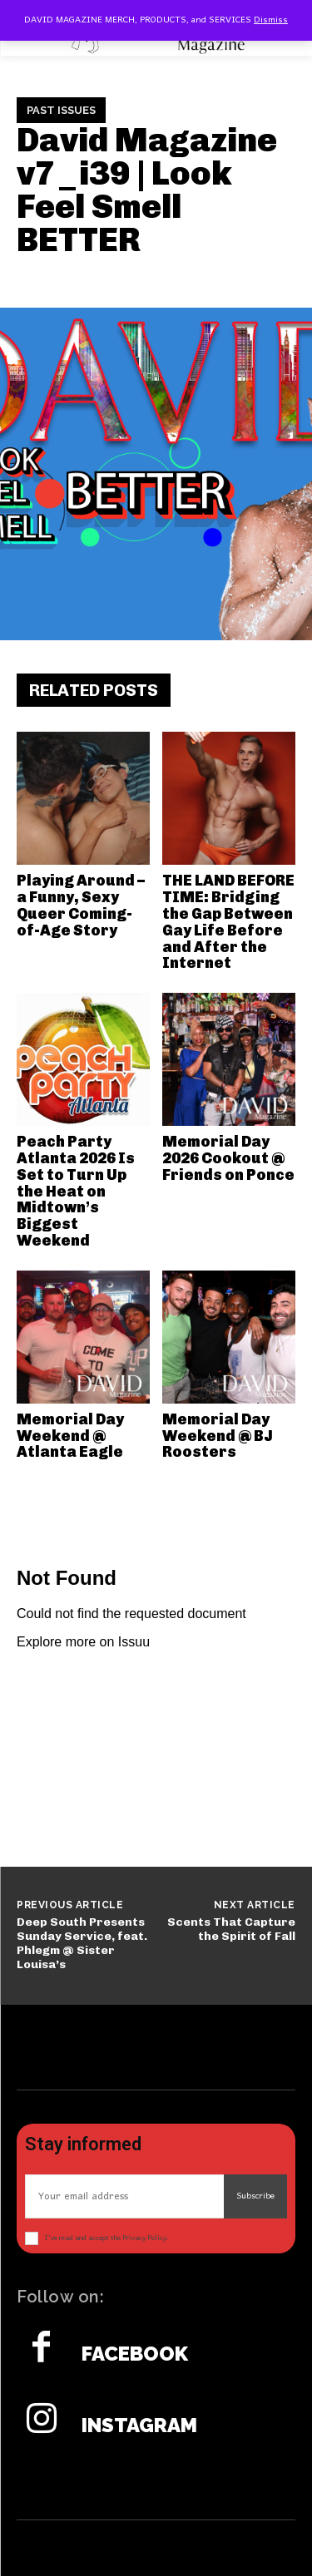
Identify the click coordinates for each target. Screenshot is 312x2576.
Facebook (135, 2354)
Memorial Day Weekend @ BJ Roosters (217, 1436)
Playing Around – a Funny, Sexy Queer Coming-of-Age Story (81, 905)
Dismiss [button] (271, 20)
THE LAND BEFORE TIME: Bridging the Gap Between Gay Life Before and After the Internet (228, 921)
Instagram (139, 2425)
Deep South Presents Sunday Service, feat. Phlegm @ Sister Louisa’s (82, 1943)
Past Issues (61, 110)
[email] (124, 2196)
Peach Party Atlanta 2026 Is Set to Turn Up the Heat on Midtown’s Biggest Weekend (76, 1191)
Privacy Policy (144, 2238)
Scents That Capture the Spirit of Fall (231, 1929)
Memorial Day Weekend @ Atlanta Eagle (70, 1436)
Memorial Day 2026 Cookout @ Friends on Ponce (228, 1158)
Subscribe (255, 2196)
